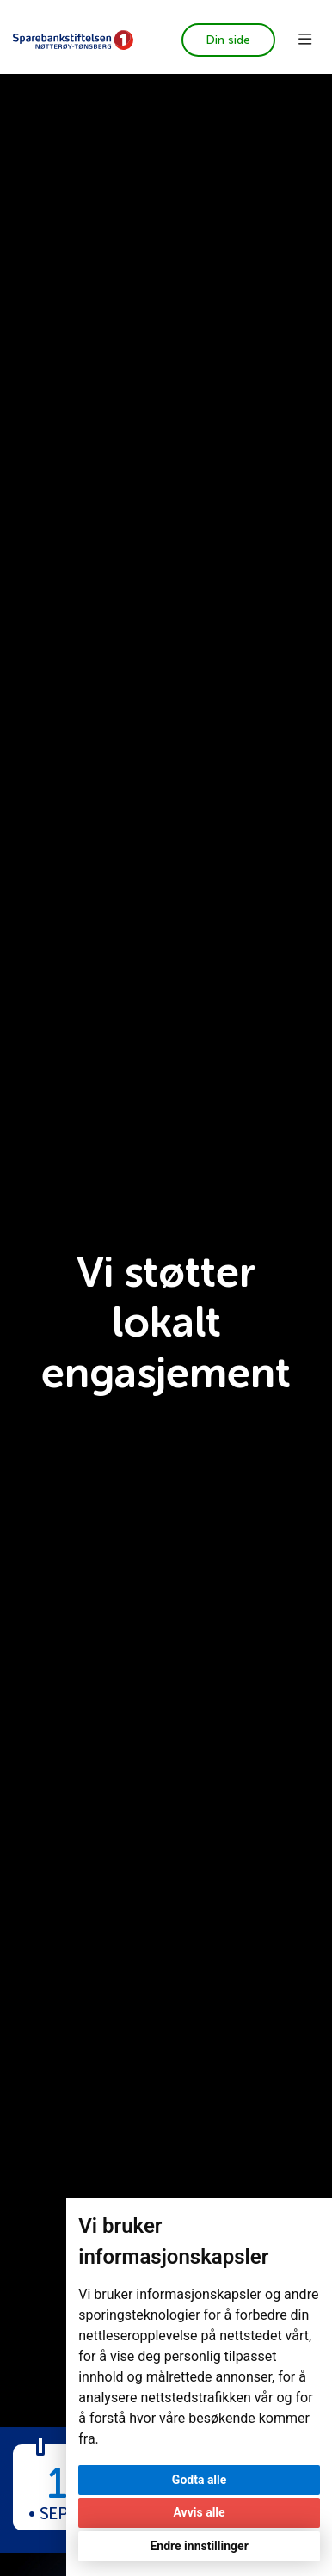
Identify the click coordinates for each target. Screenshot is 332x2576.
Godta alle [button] (199, 2480)
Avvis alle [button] (199, 2512)
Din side (228, 40)
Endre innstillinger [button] (199, 2546)
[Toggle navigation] (305, 40)
